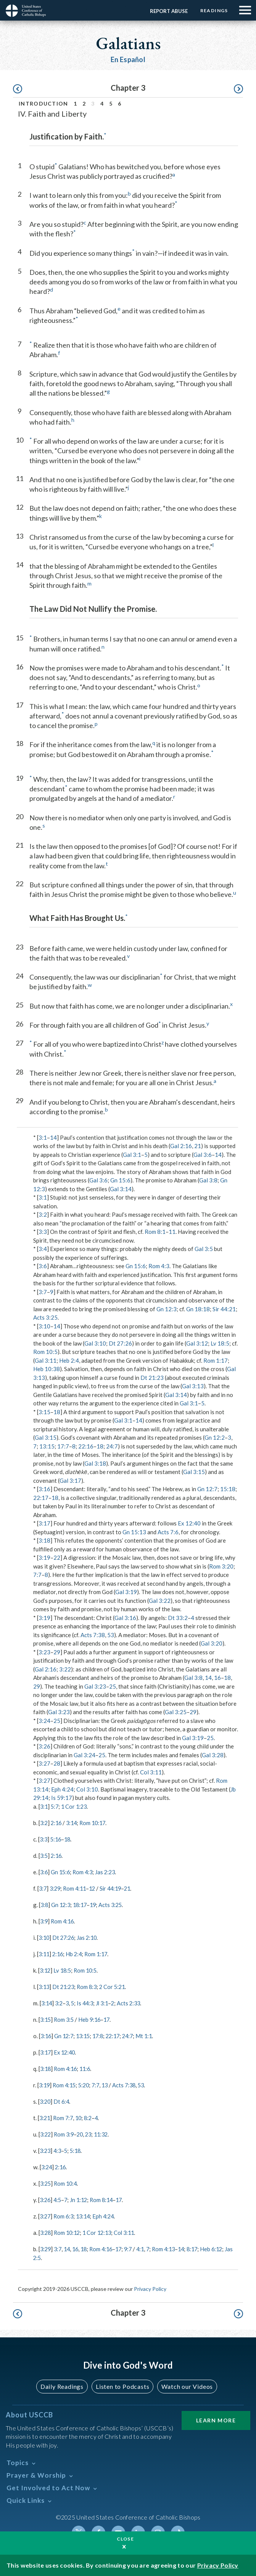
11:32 (105, 2130)
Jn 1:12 (81, 2195)
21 (197, 1145)
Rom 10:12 (69, 2227)
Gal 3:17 (70, 1480)
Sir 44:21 (224, 1309)
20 (82, 2130)
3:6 (43, 1265)
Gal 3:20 (211, 1643)
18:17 (82, 1903)
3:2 (43, 1214)
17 (110, 2016)
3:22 (65, 1669)
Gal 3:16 (125, 1617)
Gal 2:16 (181, 1145)
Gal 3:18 (95, 1463)
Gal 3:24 (84, 1755)
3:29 (56, 1887)
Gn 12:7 (207, 1488)
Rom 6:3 (65, 2211)
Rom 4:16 (64, 1919)
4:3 (59, 2146)
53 (110, 1634)
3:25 (46, 2178)
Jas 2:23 (108, 1871)
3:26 (44, 1746)
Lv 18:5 (220, 1343)
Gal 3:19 (126, 1591)
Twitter (78, 2527)
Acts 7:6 (168, 1532)
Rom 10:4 (67, 2178)
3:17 (44, 1523)
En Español (128, 59)
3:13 (44, 1984)
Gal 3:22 (160, 1600)
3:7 (43, 1291)
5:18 (78, 2146)
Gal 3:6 (202, 1154)
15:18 (227, 1488)
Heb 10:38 (46, 1368)
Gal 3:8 (208, 1180)
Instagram (158, 2527)
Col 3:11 (151, 1772)
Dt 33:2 (178, 1617)
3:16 (44, 1488)
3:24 (44, 1720)
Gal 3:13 (193, 1386)
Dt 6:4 (63, 2098)
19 (96, 1903)
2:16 (57, 1822)
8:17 (203, 2243)
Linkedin (138, 2527)
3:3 (43, 1231)
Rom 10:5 (45, 1351)
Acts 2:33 (134, 2000)
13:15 (47, 1446)
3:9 (44, 1919)
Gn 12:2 (214, 1437)
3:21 (45, 2114)
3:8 (44, 1903)
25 (112, 1686)
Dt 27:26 (120, 1343)
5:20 (87, 2081)
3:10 (44, 1326)
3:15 (44, 1411)
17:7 (63, 1446)
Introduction (43, 103)
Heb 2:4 (69, 1360)
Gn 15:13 (134, 1532)
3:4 (43, 1248)
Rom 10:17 (96, 1822)
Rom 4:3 (158, 1265)
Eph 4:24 (62, 1789)
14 (53, 1137)
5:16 (57, 1838)
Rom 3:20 (221, 1566)
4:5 (59, 2195)
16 (217, 1677)
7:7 (37, 1574)
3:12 (46, 1968)
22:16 (85, 1446)
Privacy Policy (150, 2283)
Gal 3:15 (45, 1437)
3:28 (46, 2227)
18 (56, 1411)
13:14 (85, 2211)
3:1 (43, 1137)
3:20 (46, 2098)
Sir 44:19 (115, 1887)
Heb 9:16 (92, 2016)
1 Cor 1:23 (76, 1806)
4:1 (147, 2243)
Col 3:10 (87, 1789)
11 (172, 1231)
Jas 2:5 (42, 2252)
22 (56, 1557)
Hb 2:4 (76, 1952)
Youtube (118, 2527)
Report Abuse (167, 11)
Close (125, 2539)
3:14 (74, 1822)
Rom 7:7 (64, 2114)
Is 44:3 (88, 2000)
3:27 (44, 1763)
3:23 (44, 1652)
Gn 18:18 (198, 1309)
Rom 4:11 (77, 1887)
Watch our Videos (187, 2381)
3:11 (44, 1952)
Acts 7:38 (93, 1634)
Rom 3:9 (65, 2130)
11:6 (88, 2065)
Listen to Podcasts (122, 2381)
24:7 (112, 1446)
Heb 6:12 (223, 2243)
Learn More (216, 2415)
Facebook (98, 2527)
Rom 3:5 (65, 2016)
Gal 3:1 (132, 1154)
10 (80, 2114)
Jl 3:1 (106, 2000)
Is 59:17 (61, 1797)
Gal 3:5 (204, 1248)
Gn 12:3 (166, 1309)
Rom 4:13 (172, 2243)
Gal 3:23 (95, 1686)
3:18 (44, 1540)
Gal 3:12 (197, 1343)
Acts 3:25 (45, 1317)
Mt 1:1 (151, 2033)
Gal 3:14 (121, 1188)
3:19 (44, 1557)
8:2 (91, 2114)
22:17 (40, 1497)
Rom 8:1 (155, 1231)
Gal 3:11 (45, 1360)
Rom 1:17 (215, 1360)
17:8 (102, 2033)
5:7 (56, 1806)
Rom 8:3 (89, 1984)
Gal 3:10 (95, 1343)
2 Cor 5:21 (116, 1984)
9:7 (134, 2243)
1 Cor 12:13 (100, 2227)
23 (91, 2130)
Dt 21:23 (152, 1377)
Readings (213, 10)
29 (56, 1652)
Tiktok (178, 2527)
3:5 (44, 1854)
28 (56, 1763)
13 (109, 2081)
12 (95, 1887)
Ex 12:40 (189, 1523)
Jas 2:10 (89, 1936)
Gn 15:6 (120, 1180)
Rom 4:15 (66, 2081)
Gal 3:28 (213, 1755)
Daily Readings (62, 2381)
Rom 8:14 (105, 2195)
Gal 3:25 (176, 1711)
